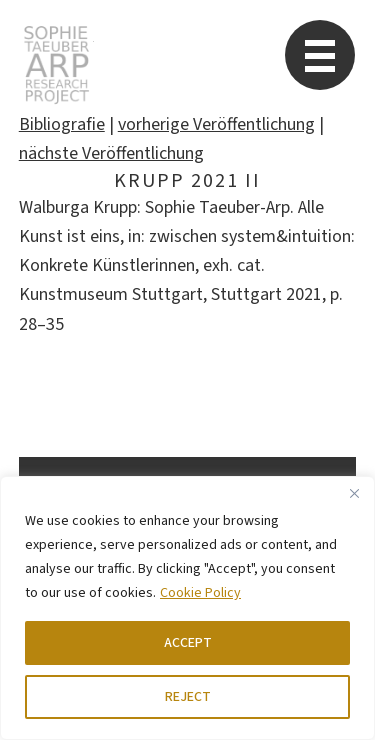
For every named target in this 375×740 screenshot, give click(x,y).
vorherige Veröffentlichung (216, 124)
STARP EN (56, 65)
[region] (187, 608)
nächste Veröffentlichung (111, 153)
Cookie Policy (200, 593)
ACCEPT (188, 643)
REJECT (188, 697)
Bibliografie (62, 124)
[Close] (354, 493)
